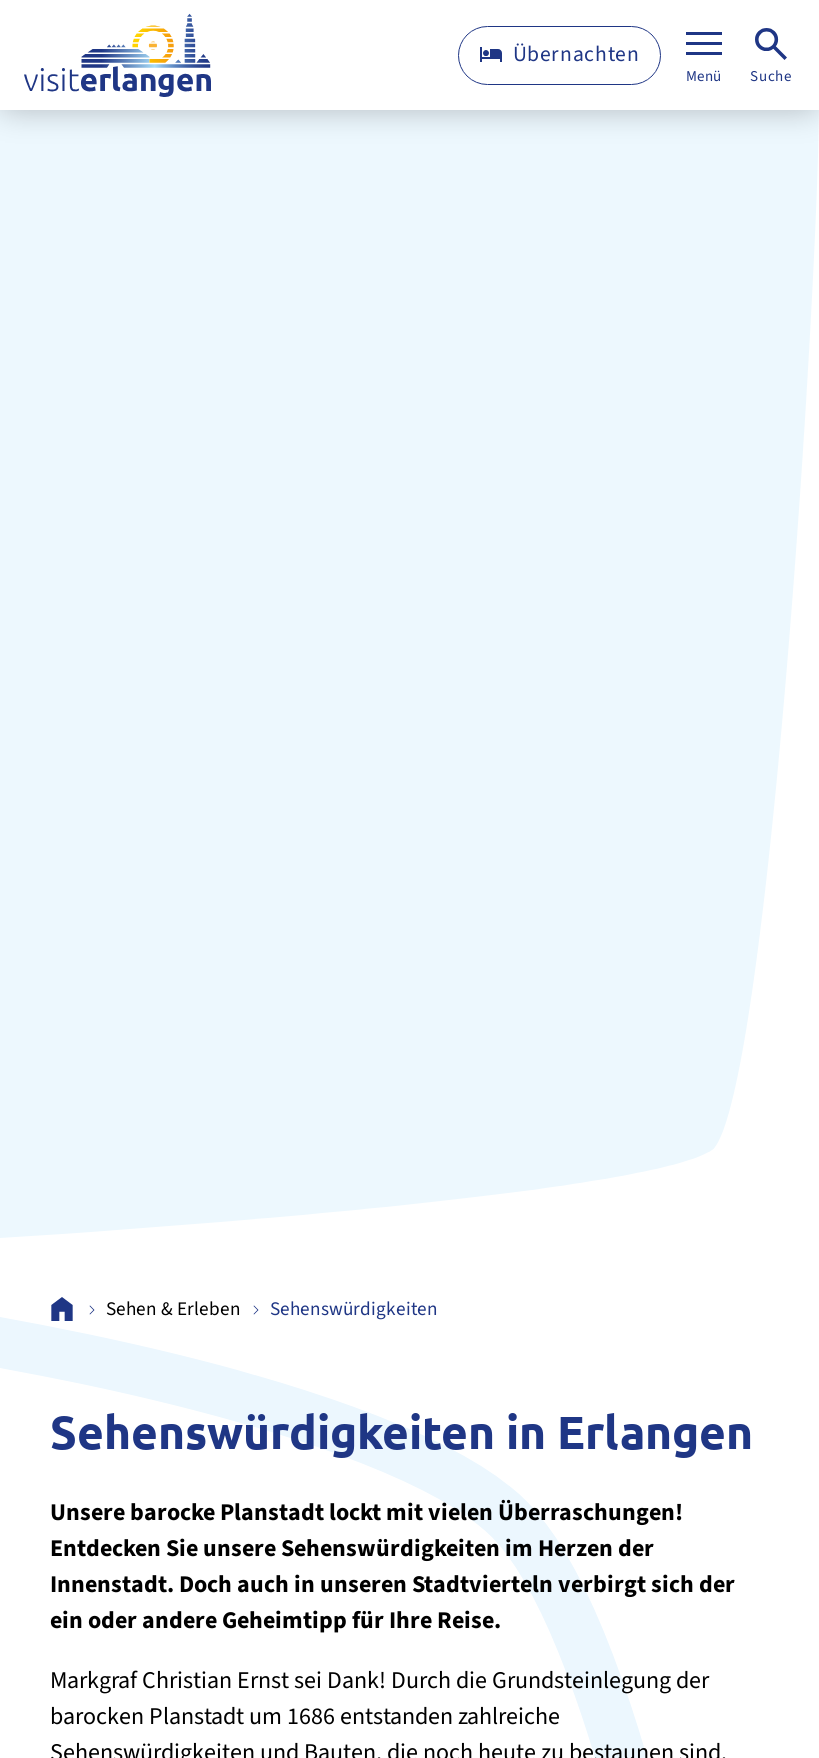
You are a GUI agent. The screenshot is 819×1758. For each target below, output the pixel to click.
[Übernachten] (559, 55)
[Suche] (771, 55)
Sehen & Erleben (173, 1309)
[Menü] (704, 55)
